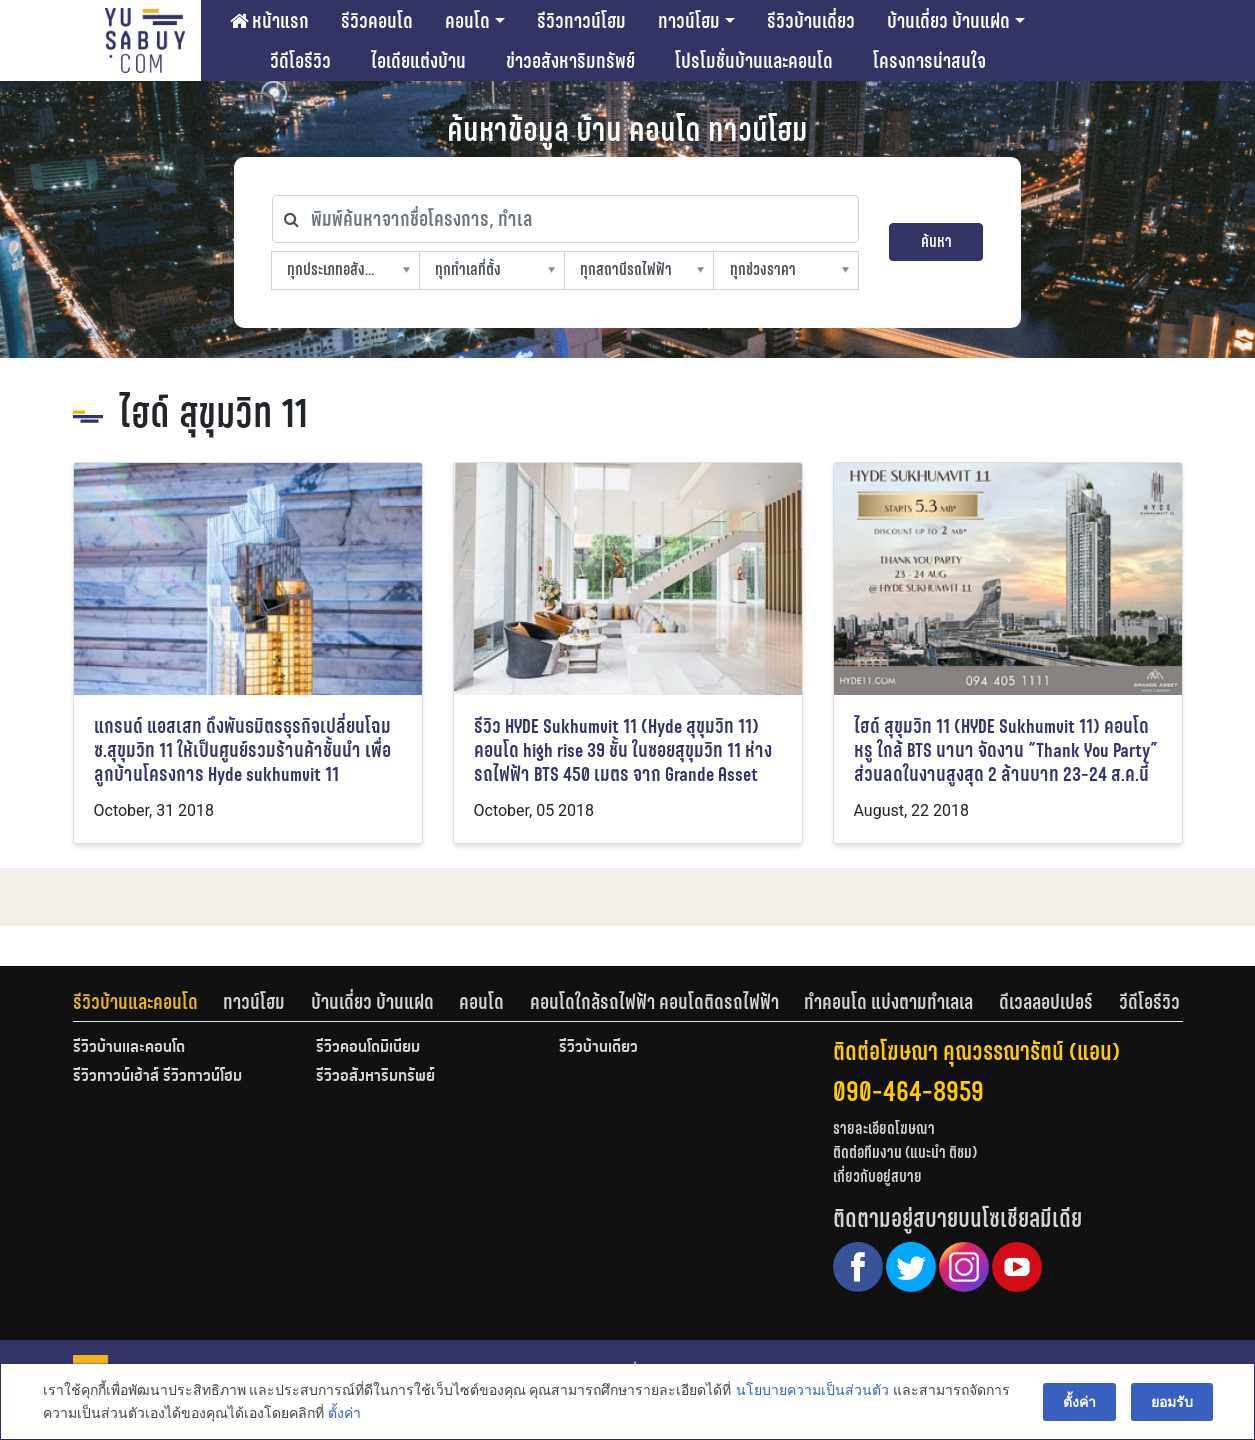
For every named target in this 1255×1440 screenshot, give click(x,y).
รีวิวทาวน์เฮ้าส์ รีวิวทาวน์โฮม (157, 1077)
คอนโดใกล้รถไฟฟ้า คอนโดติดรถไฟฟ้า (654, 1002)
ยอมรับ (1172, 1402)
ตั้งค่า (344, 1414)
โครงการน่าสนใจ (929, 61)
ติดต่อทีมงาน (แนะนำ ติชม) (905, 1152)
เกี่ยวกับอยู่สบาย (877, 1176)
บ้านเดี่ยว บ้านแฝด (948, 21)
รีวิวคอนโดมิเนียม (368, 1048)
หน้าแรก (269, 21)
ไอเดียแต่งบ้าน (418, 61)
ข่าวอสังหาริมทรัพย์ (570, 61)
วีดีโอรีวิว (300, 61)
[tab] (148, 1002)
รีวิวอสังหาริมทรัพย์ (375, 1077)
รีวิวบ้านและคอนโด (135, 1002)
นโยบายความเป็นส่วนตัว (812, 1391)
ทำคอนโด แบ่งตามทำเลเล (888, 1002)
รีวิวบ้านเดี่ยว (811, 21)
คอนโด (467, 21)
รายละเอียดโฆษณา (884, 1128)
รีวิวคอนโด (377, 21)
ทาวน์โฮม (689, 21)
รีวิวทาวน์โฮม (581, 21)
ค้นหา (936, 241)
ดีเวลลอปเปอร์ (1046, 1002)
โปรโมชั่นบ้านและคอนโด (754, 61)
